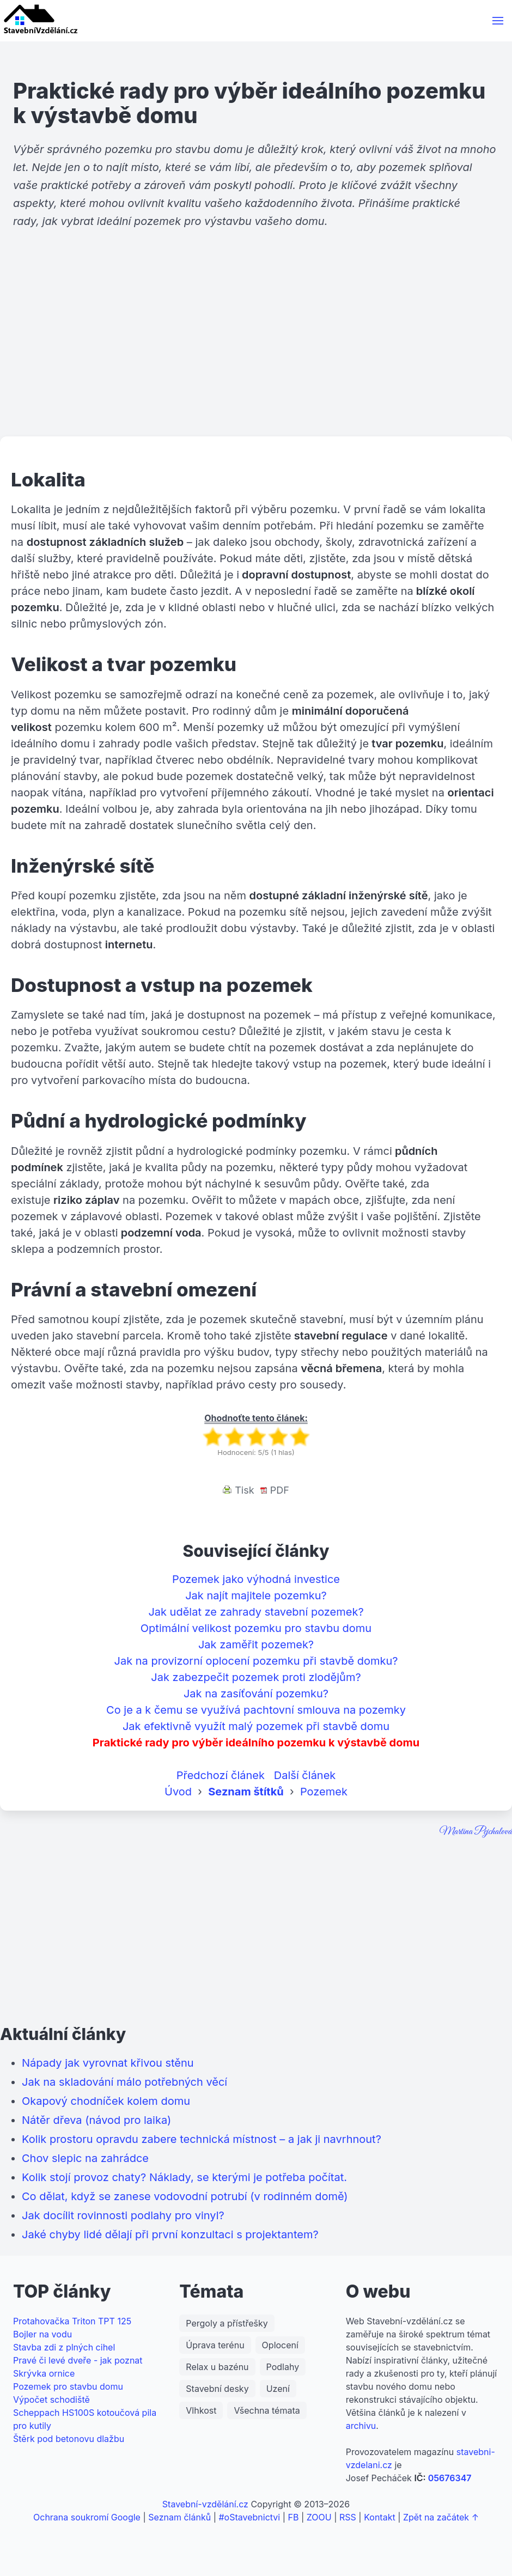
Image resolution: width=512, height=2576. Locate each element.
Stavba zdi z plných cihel (64, 2347)
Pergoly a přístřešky (226, 2323)
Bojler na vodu (42, 2334)
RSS (347, 2517)
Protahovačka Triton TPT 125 (72, 2321)
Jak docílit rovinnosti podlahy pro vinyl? (123, 2215)
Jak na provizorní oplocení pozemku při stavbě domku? (256, 1660)
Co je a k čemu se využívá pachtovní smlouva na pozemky (256, 1709)
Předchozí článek (220, 1775)
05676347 (450, 2478)
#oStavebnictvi (249, 2517)
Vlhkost (201, 2410)
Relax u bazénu (217, 2366)
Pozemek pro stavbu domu (68, 2386)
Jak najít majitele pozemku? (256, 1595)
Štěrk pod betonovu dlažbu (68, 2438)
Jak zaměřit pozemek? (256, 1644)
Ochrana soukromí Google (87, 2517)
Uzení (278, 2388)
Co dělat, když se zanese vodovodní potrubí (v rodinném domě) (185, 2196)
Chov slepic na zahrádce (85, 2158)
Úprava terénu (215, 2345)
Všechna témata (267, 2410)
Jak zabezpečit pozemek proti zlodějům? (256, 1677)
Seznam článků (179, 2517)
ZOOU (319, 2517)
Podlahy (283, 2366)
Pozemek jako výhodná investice (256, 1579)
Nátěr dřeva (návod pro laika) (96, 2120)
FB (293, 2517)
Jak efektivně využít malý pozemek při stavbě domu (256, 1726)
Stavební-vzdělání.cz (205, 2504)
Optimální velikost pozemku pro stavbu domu (256, 1628)
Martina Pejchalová (476, 1831)
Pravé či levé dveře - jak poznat (78, 2360)
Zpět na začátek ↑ (441, 2517)
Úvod (178, 1791)
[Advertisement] (256, 352)
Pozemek (324, 1791)
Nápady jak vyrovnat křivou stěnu (108, 2062)
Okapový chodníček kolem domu (106, 2101)
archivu (361, 2425)
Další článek (305, 1775)
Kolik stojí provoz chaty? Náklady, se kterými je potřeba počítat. (184, 2177)
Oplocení (280, 2345)
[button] (498, 21)
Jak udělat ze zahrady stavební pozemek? (255, 1611)
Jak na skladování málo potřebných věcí (124, 2081)
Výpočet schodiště (51, 2399)
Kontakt (379, 2517)
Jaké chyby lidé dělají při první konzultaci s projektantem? (170, 2234)
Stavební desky (217, 2388)
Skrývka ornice (44, 2373)
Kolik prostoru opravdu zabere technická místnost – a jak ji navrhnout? (201, 2139)
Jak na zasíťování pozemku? (256, 1693)
